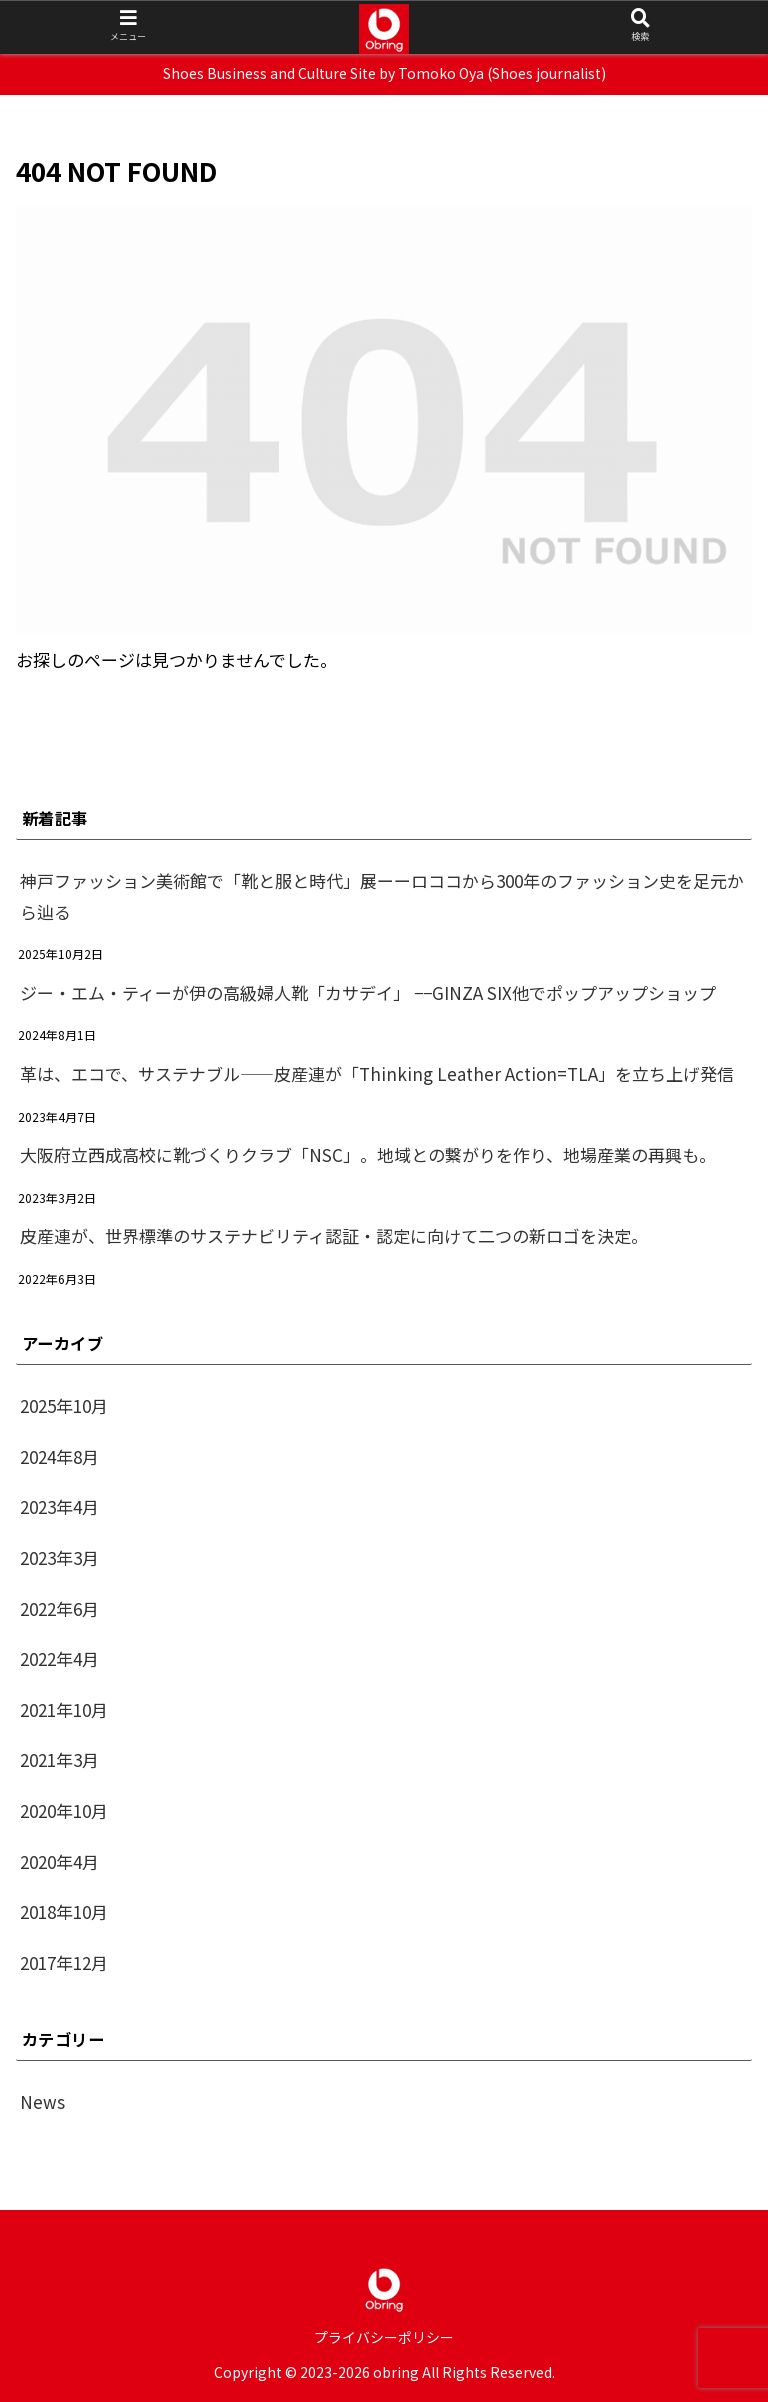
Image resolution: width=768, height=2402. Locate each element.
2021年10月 (64, 1709)
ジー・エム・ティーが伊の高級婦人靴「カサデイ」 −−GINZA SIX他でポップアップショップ (368, 992)
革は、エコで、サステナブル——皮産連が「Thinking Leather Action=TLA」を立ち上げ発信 (377, 1073)
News (42, 2101)
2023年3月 (59, 1557)
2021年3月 (59, 1759)
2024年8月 (59, 1456)
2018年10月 (64, 1911)
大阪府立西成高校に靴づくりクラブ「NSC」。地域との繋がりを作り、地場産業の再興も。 (368, 1154)
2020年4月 (59, 1861)
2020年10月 (64, 1810)
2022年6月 (59, 1608)
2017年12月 (64, 1962)
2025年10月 (64, 1405)
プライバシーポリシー (384, 2337)
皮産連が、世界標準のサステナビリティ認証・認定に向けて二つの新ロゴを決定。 (334, 1235)
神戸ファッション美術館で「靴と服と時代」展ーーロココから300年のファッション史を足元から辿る (382, 896)
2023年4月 (59, 1506)
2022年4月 (59, 1658)
